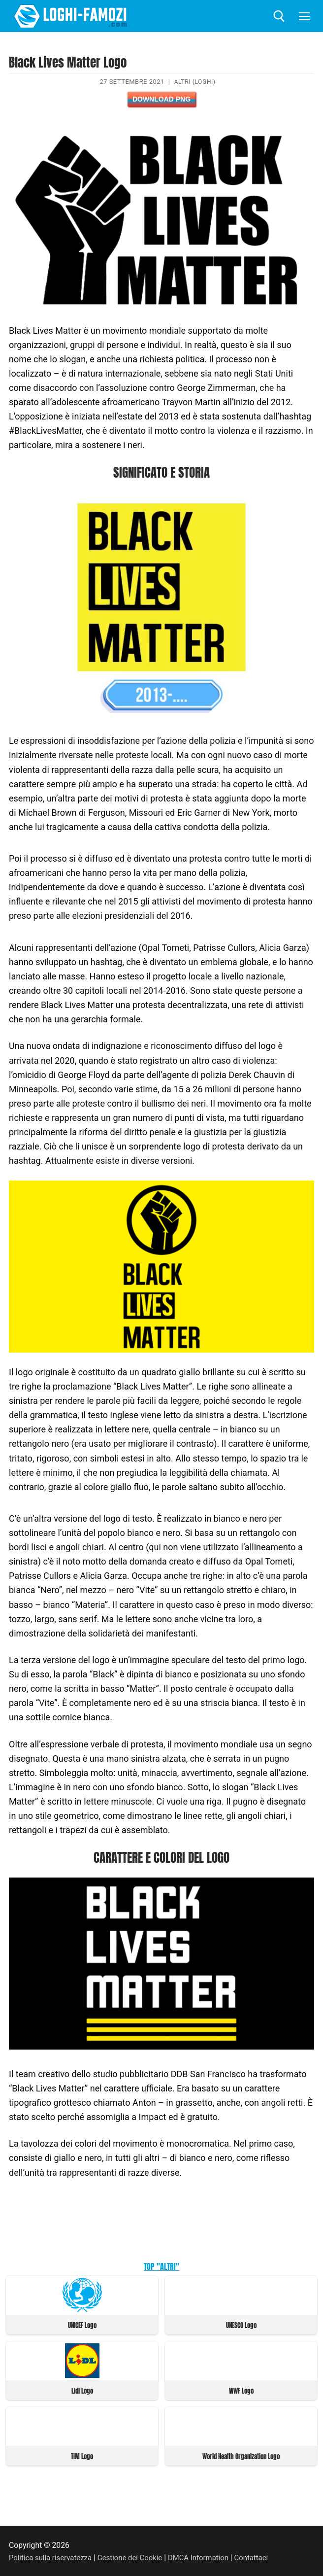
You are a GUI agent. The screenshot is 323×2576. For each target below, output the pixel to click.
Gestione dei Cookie (136, 2556)
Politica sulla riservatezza (53, 2556)
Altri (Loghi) (195, 81)
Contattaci (265, 2556)
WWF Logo (241, 2390)
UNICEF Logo (82, 2325)
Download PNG (161, 99)
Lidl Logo (82, 2390)
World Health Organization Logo (241, 2455)
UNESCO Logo (241, 2325)
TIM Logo (82, 2455)
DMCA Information (209, 2556)
